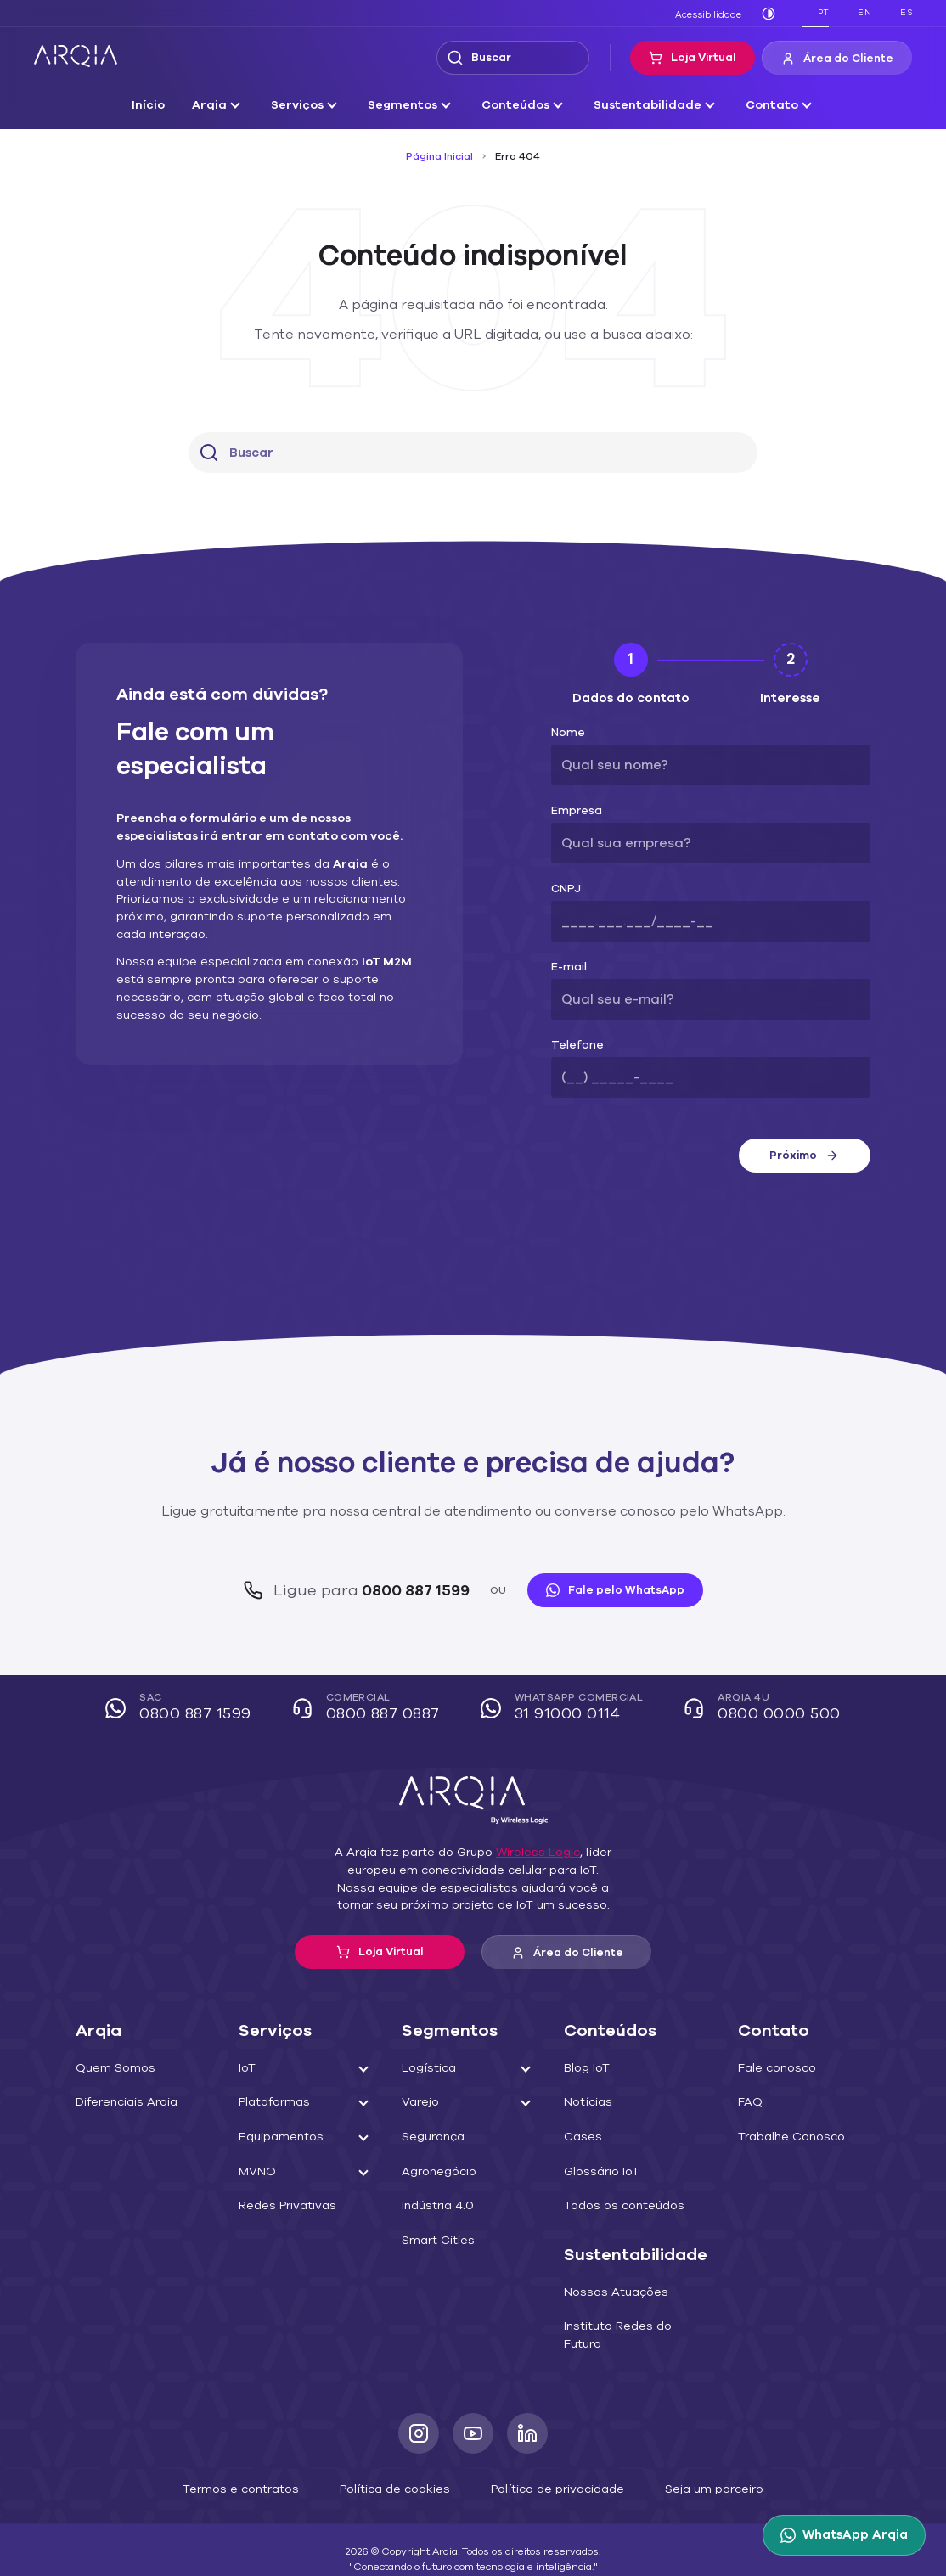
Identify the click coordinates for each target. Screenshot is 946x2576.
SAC (190, 1708)
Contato (754, 105)
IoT (248, 2068)
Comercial (371, 1708)
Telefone (572, 1045)
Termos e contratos (257, 2470)
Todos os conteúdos (623, 2206)
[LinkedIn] (527, 2415)
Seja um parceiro (694, 2470)
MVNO (258, 2172)
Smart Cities (437, 2240)
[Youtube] (473, 2415)
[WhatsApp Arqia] (847, 2535)
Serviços (309, 105)
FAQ (748, 2102)
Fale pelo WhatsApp (605, 1590)
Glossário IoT (605, 2172)
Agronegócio (438, 2172)
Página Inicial (442, 156)
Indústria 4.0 (437, 2206)
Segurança (434, 2137)
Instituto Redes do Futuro (636, 2326)
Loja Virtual (704, 58)
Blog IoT (592, 2068)
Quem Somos (112, 2068)
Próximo (804, 1155)
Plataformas (272, 2102)
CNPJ (565, 889)
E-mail (567, 967)
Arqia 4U (755, 1708)
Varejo (421, 2102)
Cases (587, 2137)
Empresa (573, 811)
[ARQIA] (75, 56)
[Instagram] (418, 2415)
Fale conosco (771, 2068)
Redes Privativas (284, 2206)
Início (167, 105)
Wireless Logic (529, 1852)
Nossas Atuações (616, 2292)
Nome (566, 733)
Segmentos (410, 105)
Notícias (591, 2102)
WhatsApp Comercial (564, 1708)
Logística (429, 2068)
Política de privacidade (549, 2470)
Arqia (225, 105)
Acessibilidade (711, 14)
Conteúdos (518, 105)
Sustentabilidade (640, 105)
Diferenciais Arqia (122, 2102)
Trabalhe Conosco (784, 2137)
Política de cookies (398, 2470)
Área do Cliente (842, 58)
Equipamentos (278, 2137)
